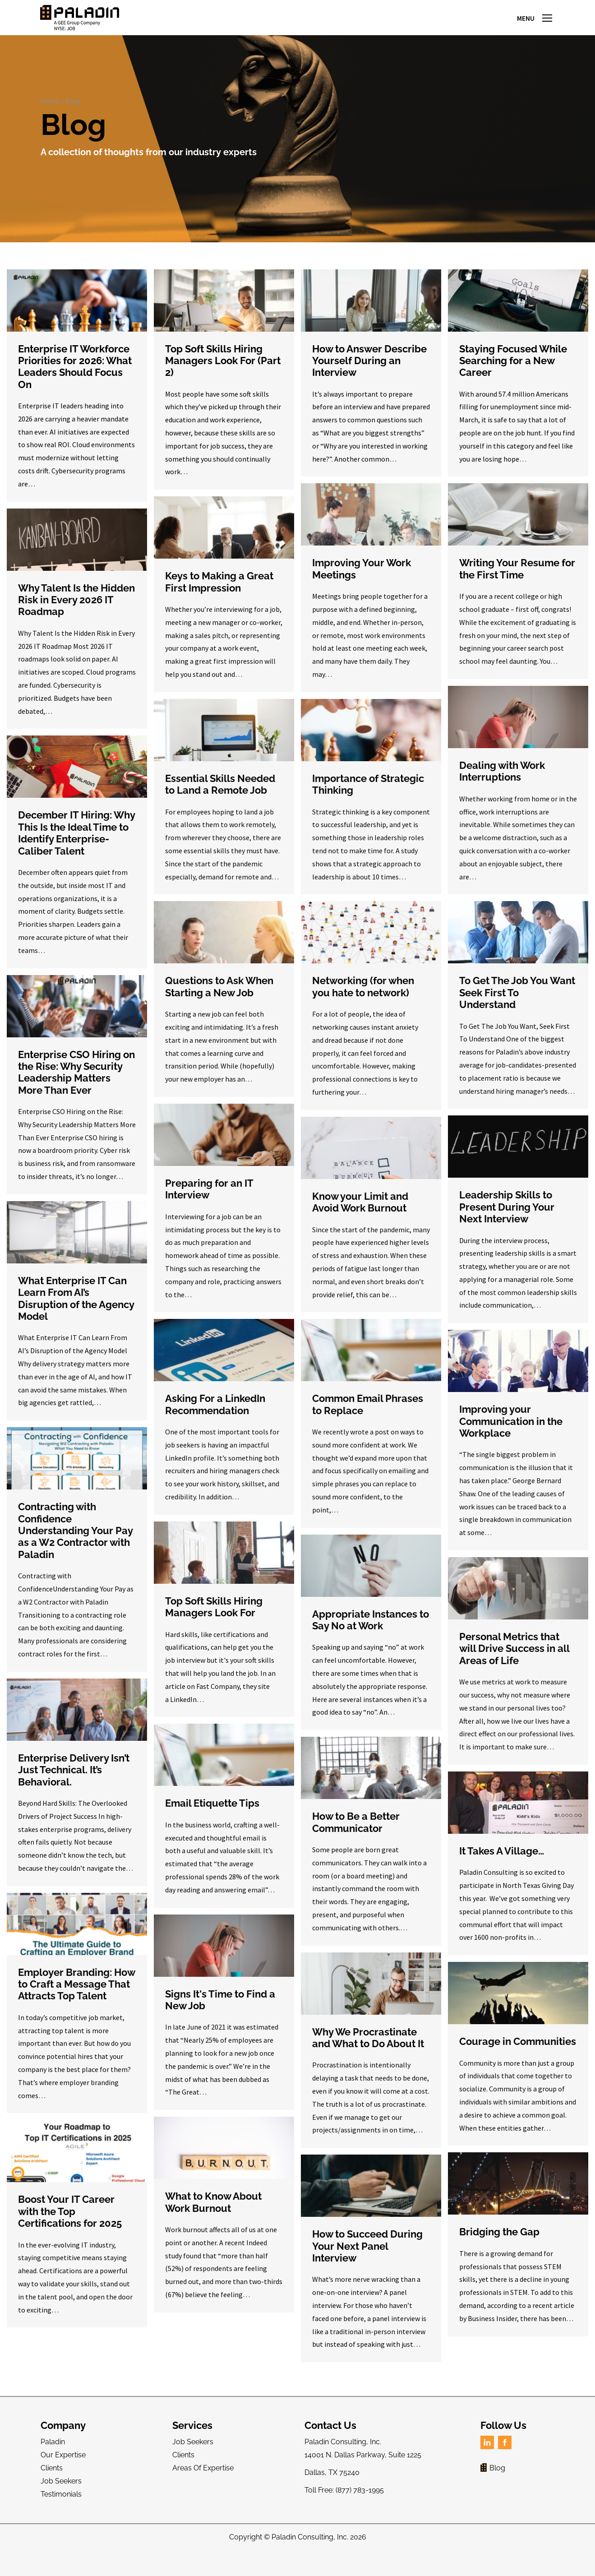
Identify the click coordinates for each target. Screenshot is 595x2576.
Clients (52, 2484)
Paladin (53, 2458)
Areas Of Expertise (203, 2484)
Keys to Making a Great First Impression (219, 598)
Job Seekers (61, 2497)
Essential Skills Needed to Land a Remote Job (220, 800)
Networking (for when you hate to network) (363, 1003)
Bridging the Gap (499, 2248)
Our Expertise (63, 2471)
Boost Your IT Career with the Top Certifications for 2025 (70, 2228)
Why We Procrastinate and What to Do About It (368, 2054)
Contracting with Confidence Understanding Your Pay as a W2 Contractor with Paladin (75, 1547)
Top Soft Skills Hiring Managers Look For (214, 1623)
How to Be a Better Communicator (356, 1838)
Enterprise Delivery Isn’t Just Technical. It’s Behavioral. (73, 1786)
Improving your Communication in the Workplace (511, 1438)
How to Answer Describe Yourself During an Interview (369, 377)
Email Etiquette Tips (212, 1820)
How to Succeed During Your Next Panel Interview (367, 2262)
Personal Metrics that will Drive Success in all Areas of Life (514, 1665)
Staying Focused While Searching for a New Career (513, 377)
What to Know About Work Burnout (213, 2218)
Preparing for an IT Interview (209, 1205)
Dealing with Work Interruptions (502, 788)
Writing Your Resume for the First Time (517, 585)
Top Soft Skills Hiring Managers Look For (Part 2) (223, 377)
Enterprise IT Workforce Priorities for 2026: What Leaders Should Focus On (75, 383)
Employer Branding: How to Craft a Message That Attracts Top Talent (76, 2000)
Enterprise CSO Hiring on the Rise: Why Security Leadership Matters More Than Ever (76, 1088)
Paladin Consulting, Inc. (310, 2553)
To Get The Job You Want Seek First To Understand (517, 1009)
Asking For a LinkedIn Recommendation (215, 1421)
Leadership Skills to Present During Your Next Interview (506, 1223)
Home (50, 116)
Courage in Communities (517, 2058)
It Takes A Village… (501, 1867)
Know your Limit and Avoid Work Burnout (360, 1218)
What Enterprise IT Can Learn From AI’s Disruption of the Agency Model (76, 1314)
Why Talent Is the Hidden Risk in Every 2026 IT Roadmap (76, 616)
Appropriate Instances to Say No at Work (370, 1636)
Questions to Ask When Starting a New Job (219, 1003)
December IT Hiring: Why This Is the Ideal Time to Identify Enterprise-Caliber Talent (76, 849)
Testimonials (61, 2510)
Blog (72, 116)
